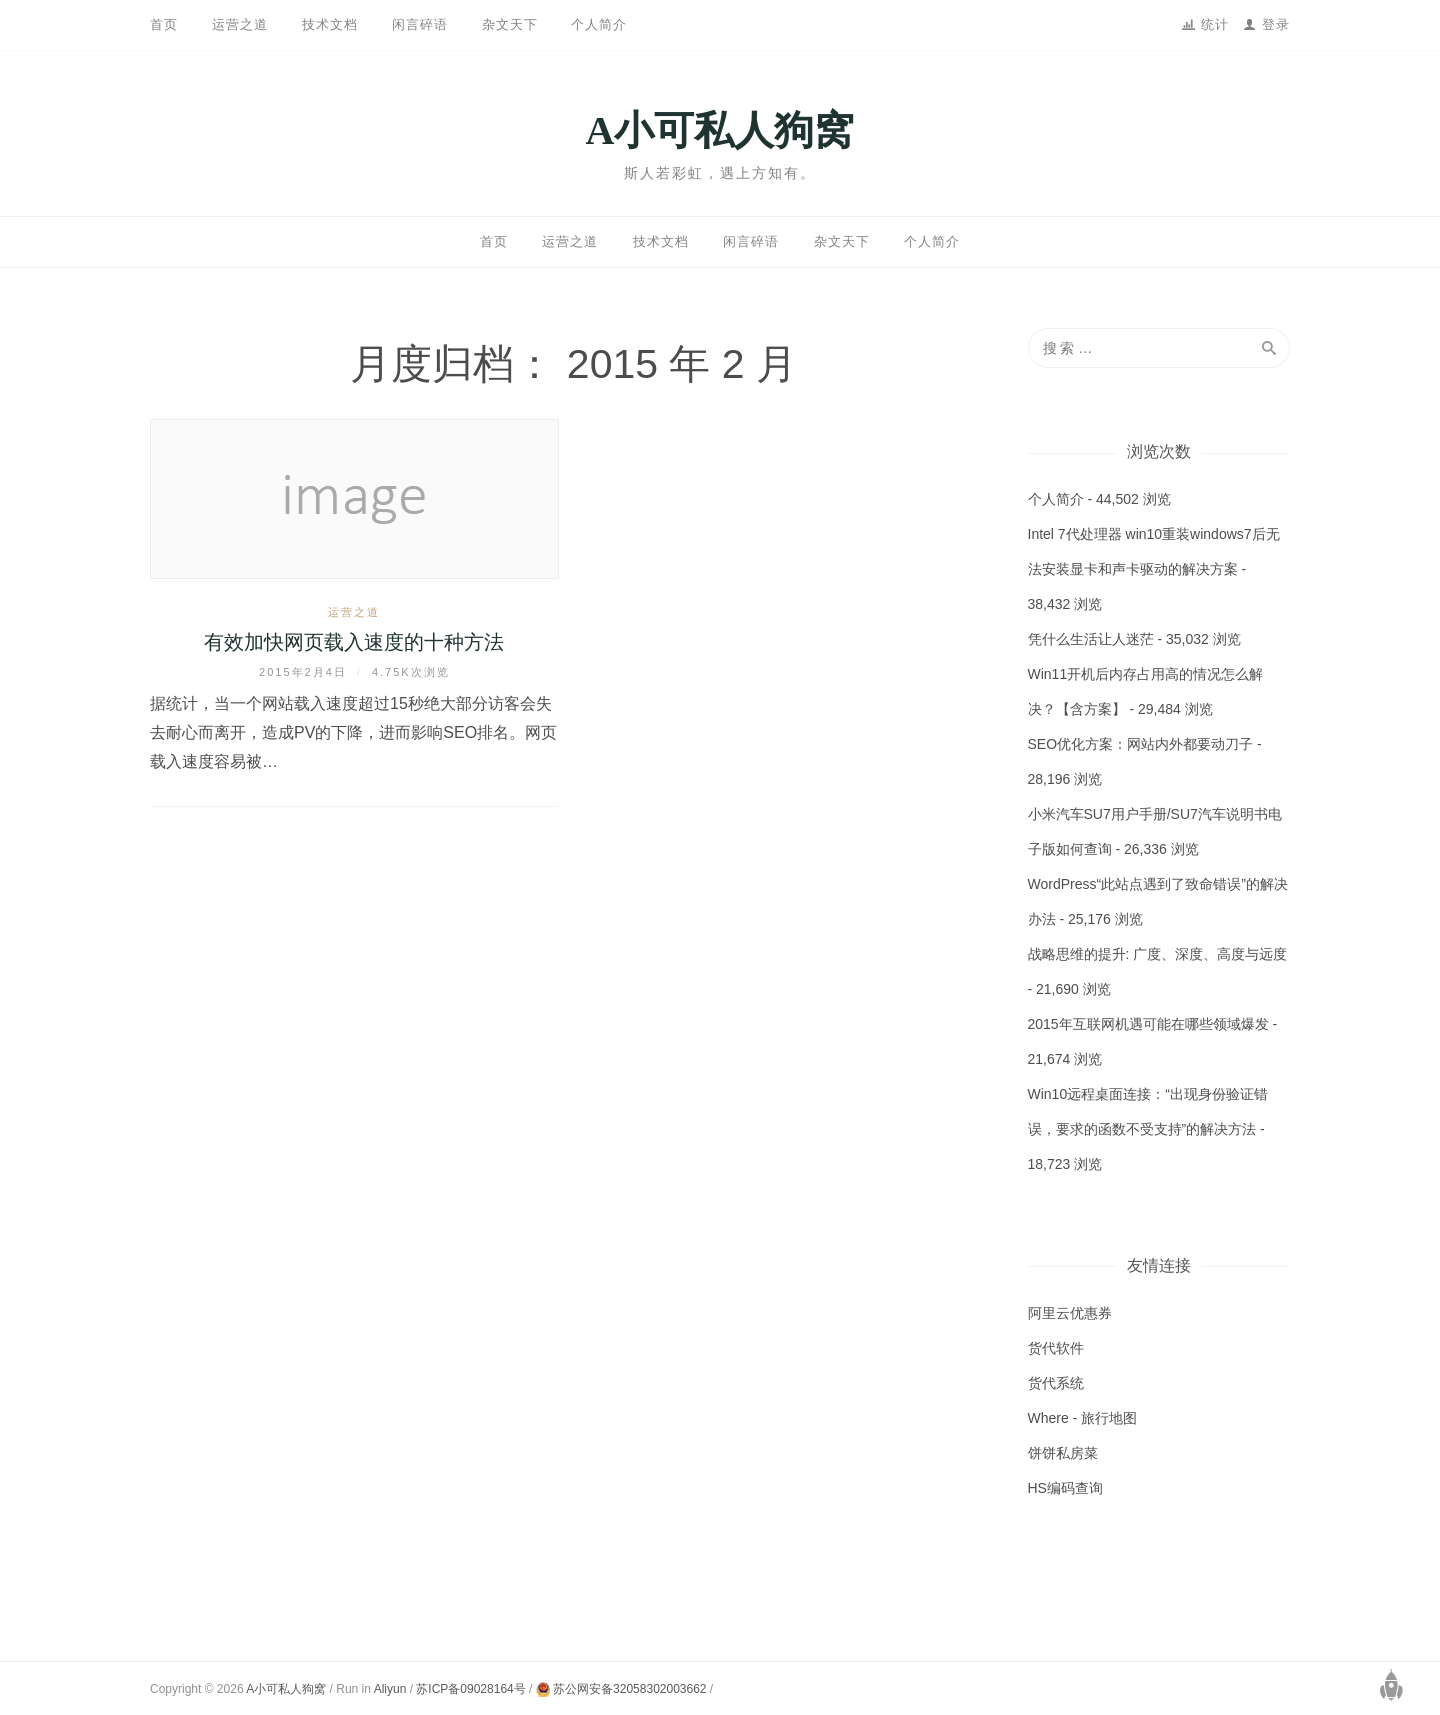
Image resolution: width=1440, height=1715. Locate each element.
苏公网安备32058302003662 (621, 1689)
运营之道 (240, 24)
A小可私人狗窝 (720, 130)
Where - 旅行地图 (1083, 1418)
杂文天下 (510, 24)
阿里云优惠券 (1070, 1313)
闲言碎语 (420, 24)
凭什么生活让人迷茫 (1091, 639)
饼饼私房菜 (1063, 1453)
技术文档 (330, 24)
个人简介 (599, 24)
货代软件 (1056, 1348)
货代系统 (1056, 1383)
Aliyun (390, 1689)
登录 (1276, 24)
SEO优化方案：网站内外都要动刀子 (1141, 744)
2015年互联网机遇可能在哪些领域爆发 (1148, 1024)
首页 (164, 24)
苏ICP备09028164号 (470, 1689)
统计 (1217, 24)
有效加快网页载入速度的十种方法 (354, 642)
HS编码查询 (1065, 1488)
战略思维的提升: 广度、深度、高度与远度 (1158, 954)
